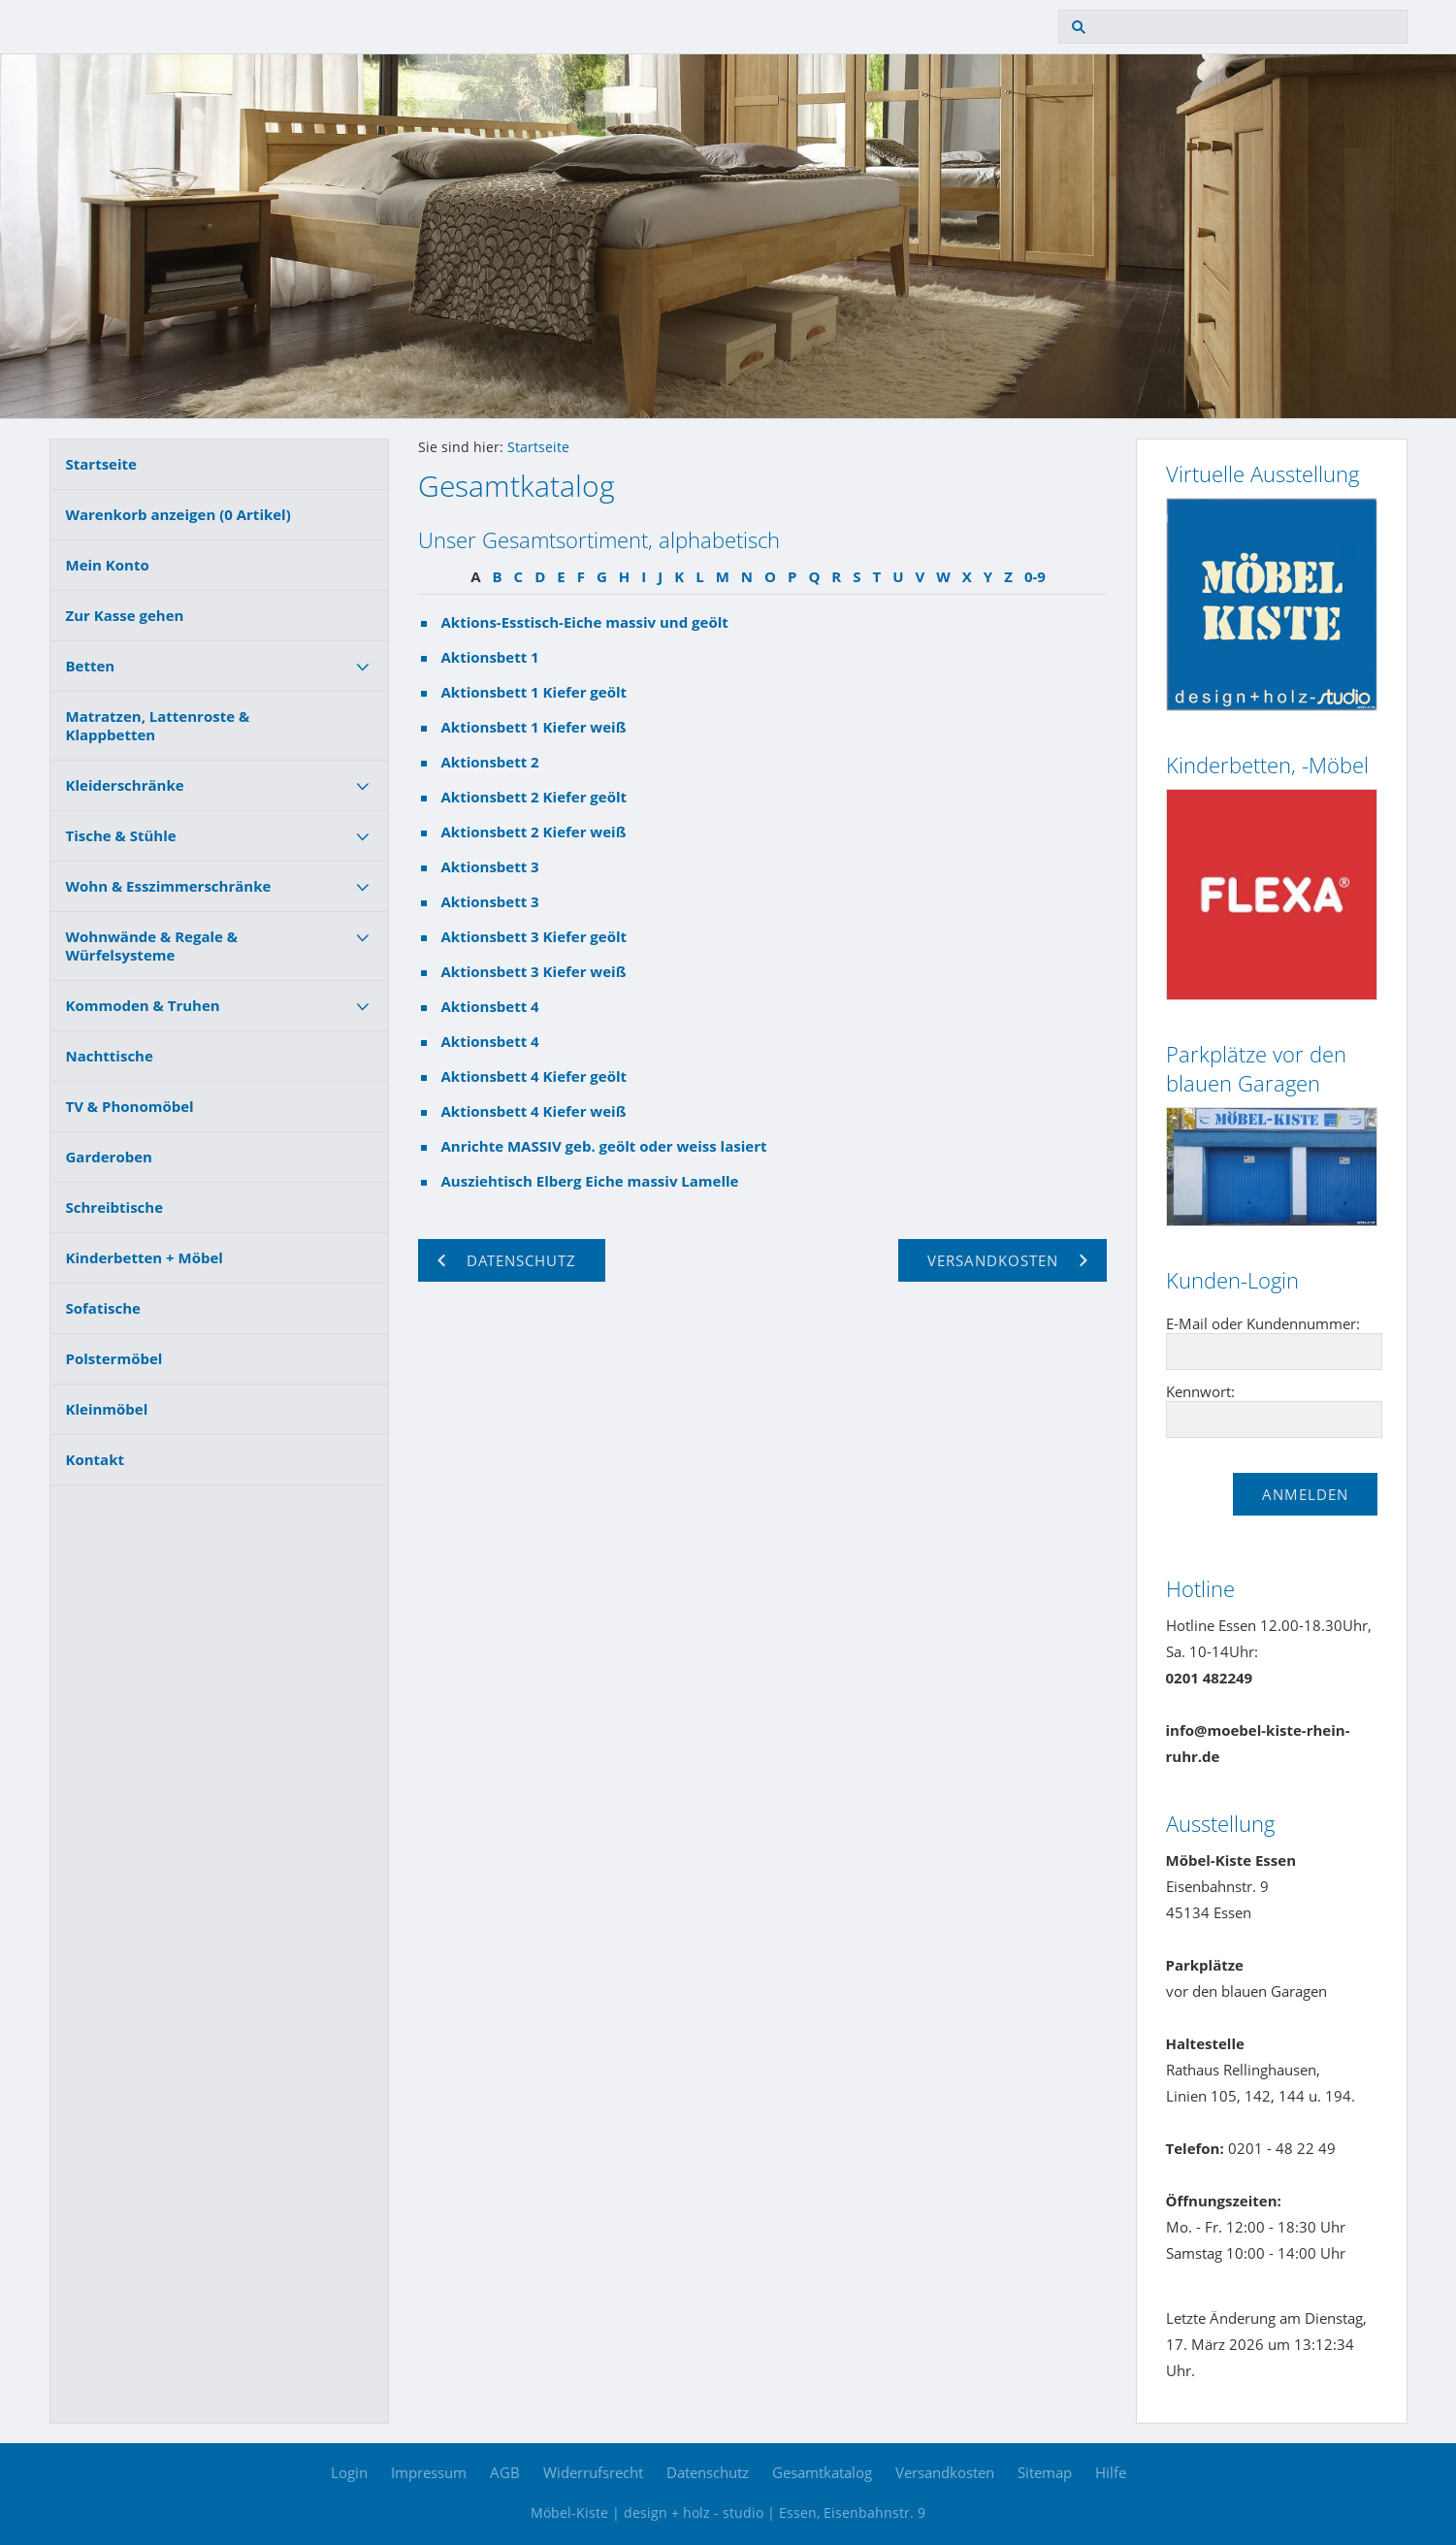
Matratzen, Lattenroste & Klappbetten (158, 725)
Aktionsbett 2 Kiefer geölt (534, 796)
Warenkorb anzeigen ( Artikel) (178, 514)
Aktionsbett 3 (490, 866)
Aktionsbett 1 (490, 657)
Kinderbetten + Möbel (144, 1257)
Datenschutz (707, 2472)
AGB (505, 2472)
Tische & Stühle (121, 835)
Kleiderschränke (125, 785)
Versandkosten (944, 2472)
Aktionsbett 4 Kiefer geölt (534, 1076)
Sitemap (1045, 2472)
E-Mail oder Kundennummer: (1263, 1323)
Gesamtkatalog (822, 2472)
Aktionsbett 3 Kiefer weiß (534, 971)
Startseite (101, 463)
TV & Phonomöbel (130, 1106)
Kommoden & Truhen (143, 1005)
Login (349, 2472)
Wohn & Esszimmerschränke (169, 886)
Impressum (429, 2472)
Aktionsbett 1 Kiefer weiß (534, 726)
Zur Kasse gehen (125, 615)
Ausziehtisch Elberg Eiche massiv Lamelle (590, 1181)
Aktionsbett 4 (490, 1006)
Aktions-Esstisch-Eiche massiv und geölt (584, 622)
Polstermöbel (114, 1358)
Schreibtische (115, 1207)
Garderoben (109, 1156)
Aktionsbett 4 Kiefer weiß (534, 1111)
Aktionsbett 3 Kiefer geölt (534, 936)
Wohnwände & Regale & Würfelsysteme (152, 945)
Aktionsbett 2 (490, 761)
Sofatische (103, 1308)
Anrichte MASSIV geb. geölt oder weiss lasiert (604, 1146)
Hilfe (1110, 2472)
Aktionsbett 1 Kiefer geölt (534, 692)
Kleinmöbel (107, 1409)
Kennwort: (1200, 1391)
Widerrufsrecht (593, 2472)
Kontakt (95, 1459)
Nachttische (109, 1055)
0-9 (1035, 576)
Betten (90, 665)
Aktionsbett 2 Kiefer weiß (534, 831)
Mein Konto (107, 564)
